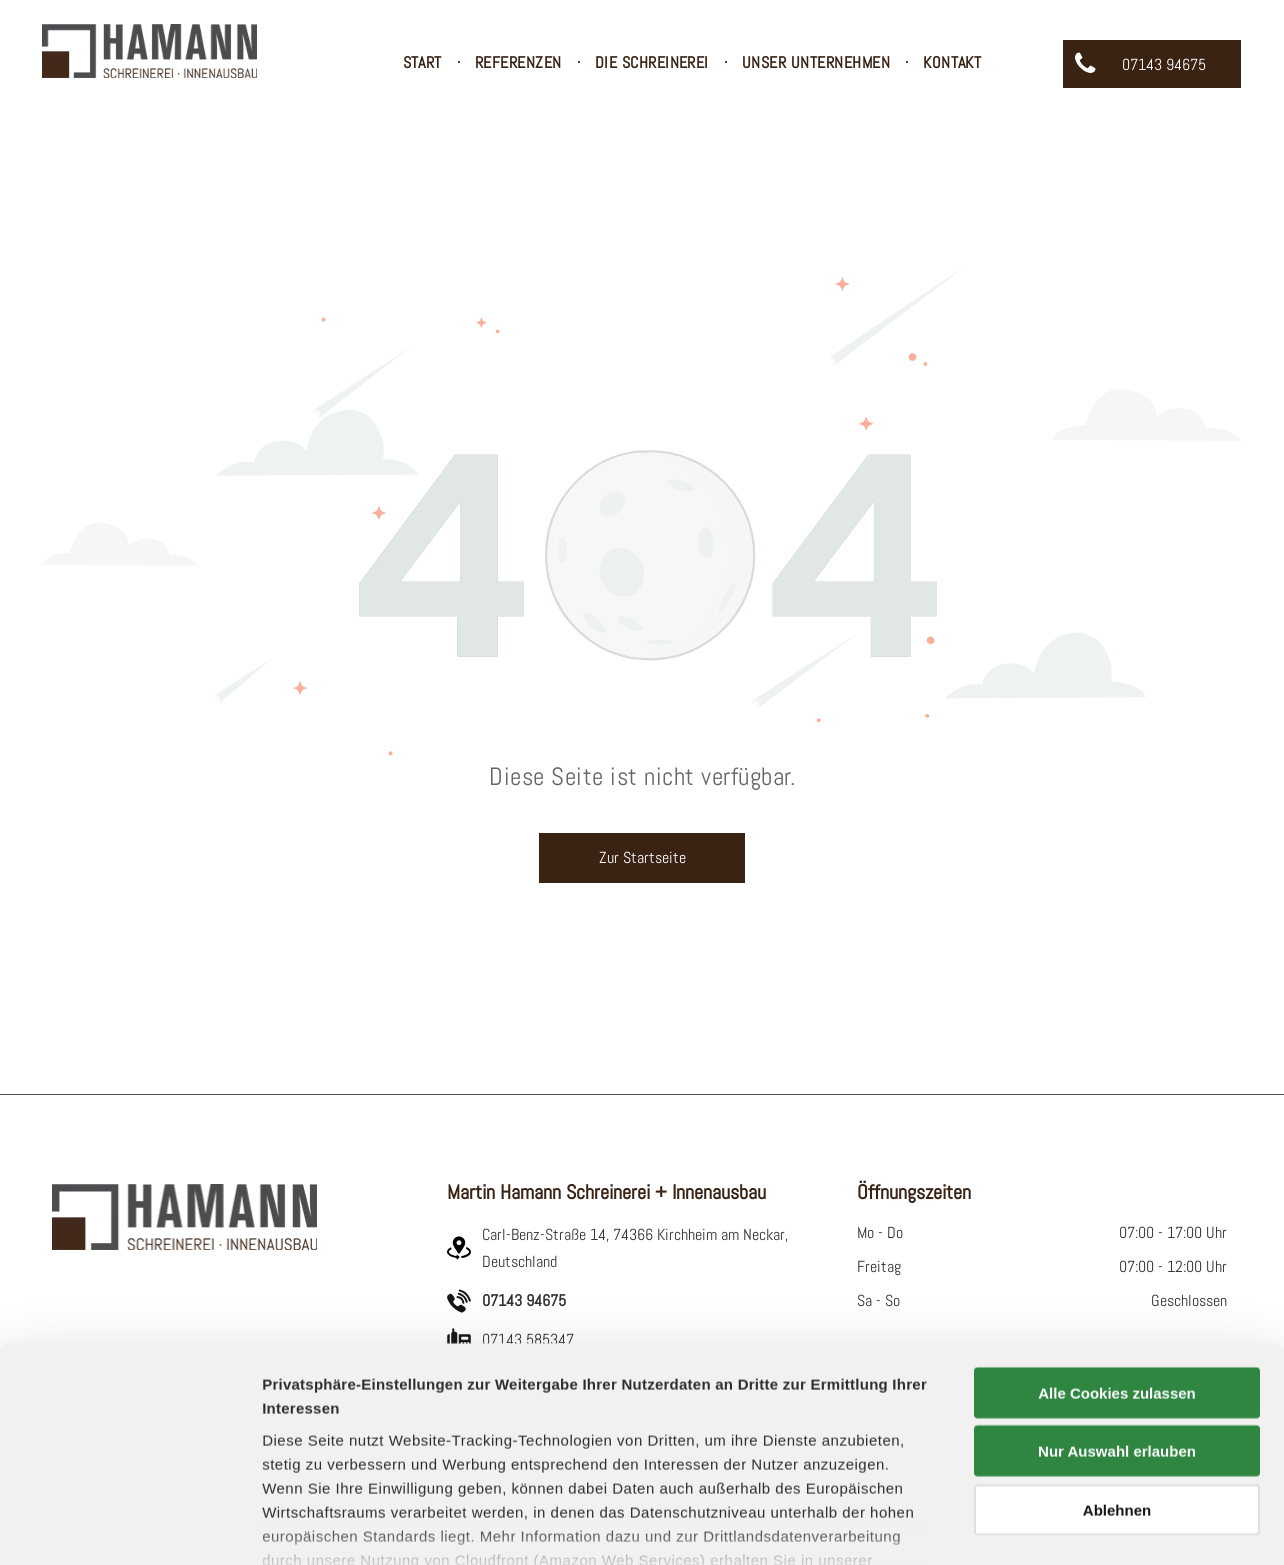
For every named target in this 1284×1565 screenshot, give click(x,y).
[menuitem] (424, 63)
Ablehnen (1117, 1373)
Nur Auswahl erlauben (1117, 1314)
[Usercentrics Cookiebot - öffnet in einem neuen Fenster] (129, 1526)
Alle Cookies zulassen (1117, 1256)
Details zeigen (1063, 1525)
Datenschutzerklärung (346, 1447)
